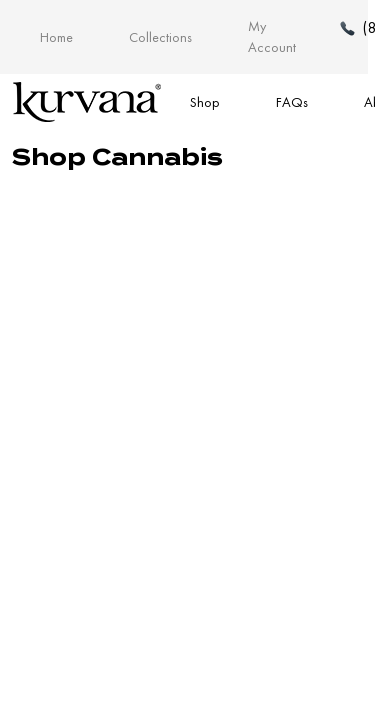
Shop (205, 102)
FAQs (292, 102)
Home (56, 37)
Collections (160, 37)
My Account (272, 36)
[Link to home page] (87, 102)
